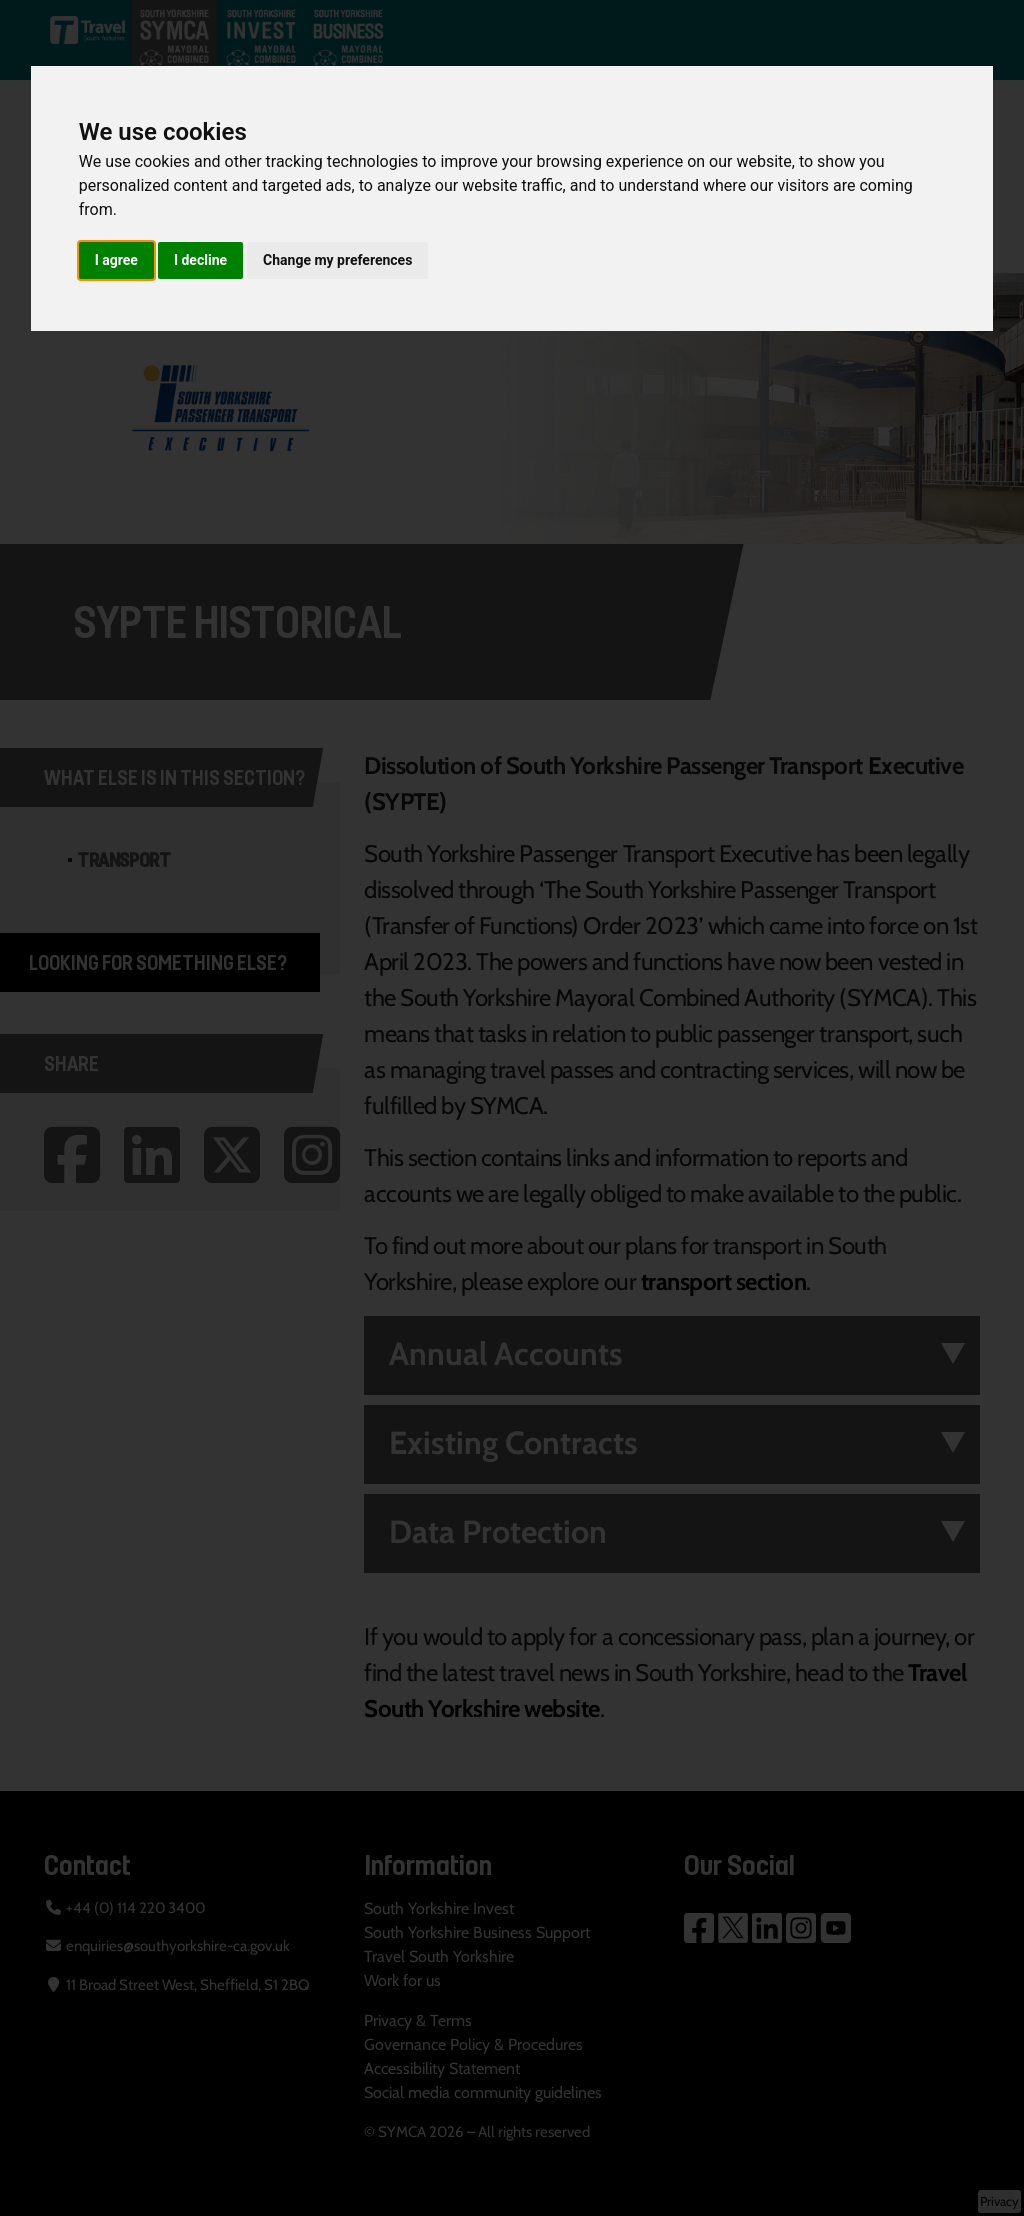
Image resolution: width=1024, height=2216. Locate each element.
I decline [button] (200, 260)
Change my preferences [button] (337, 260)
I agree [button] (116, 260)
